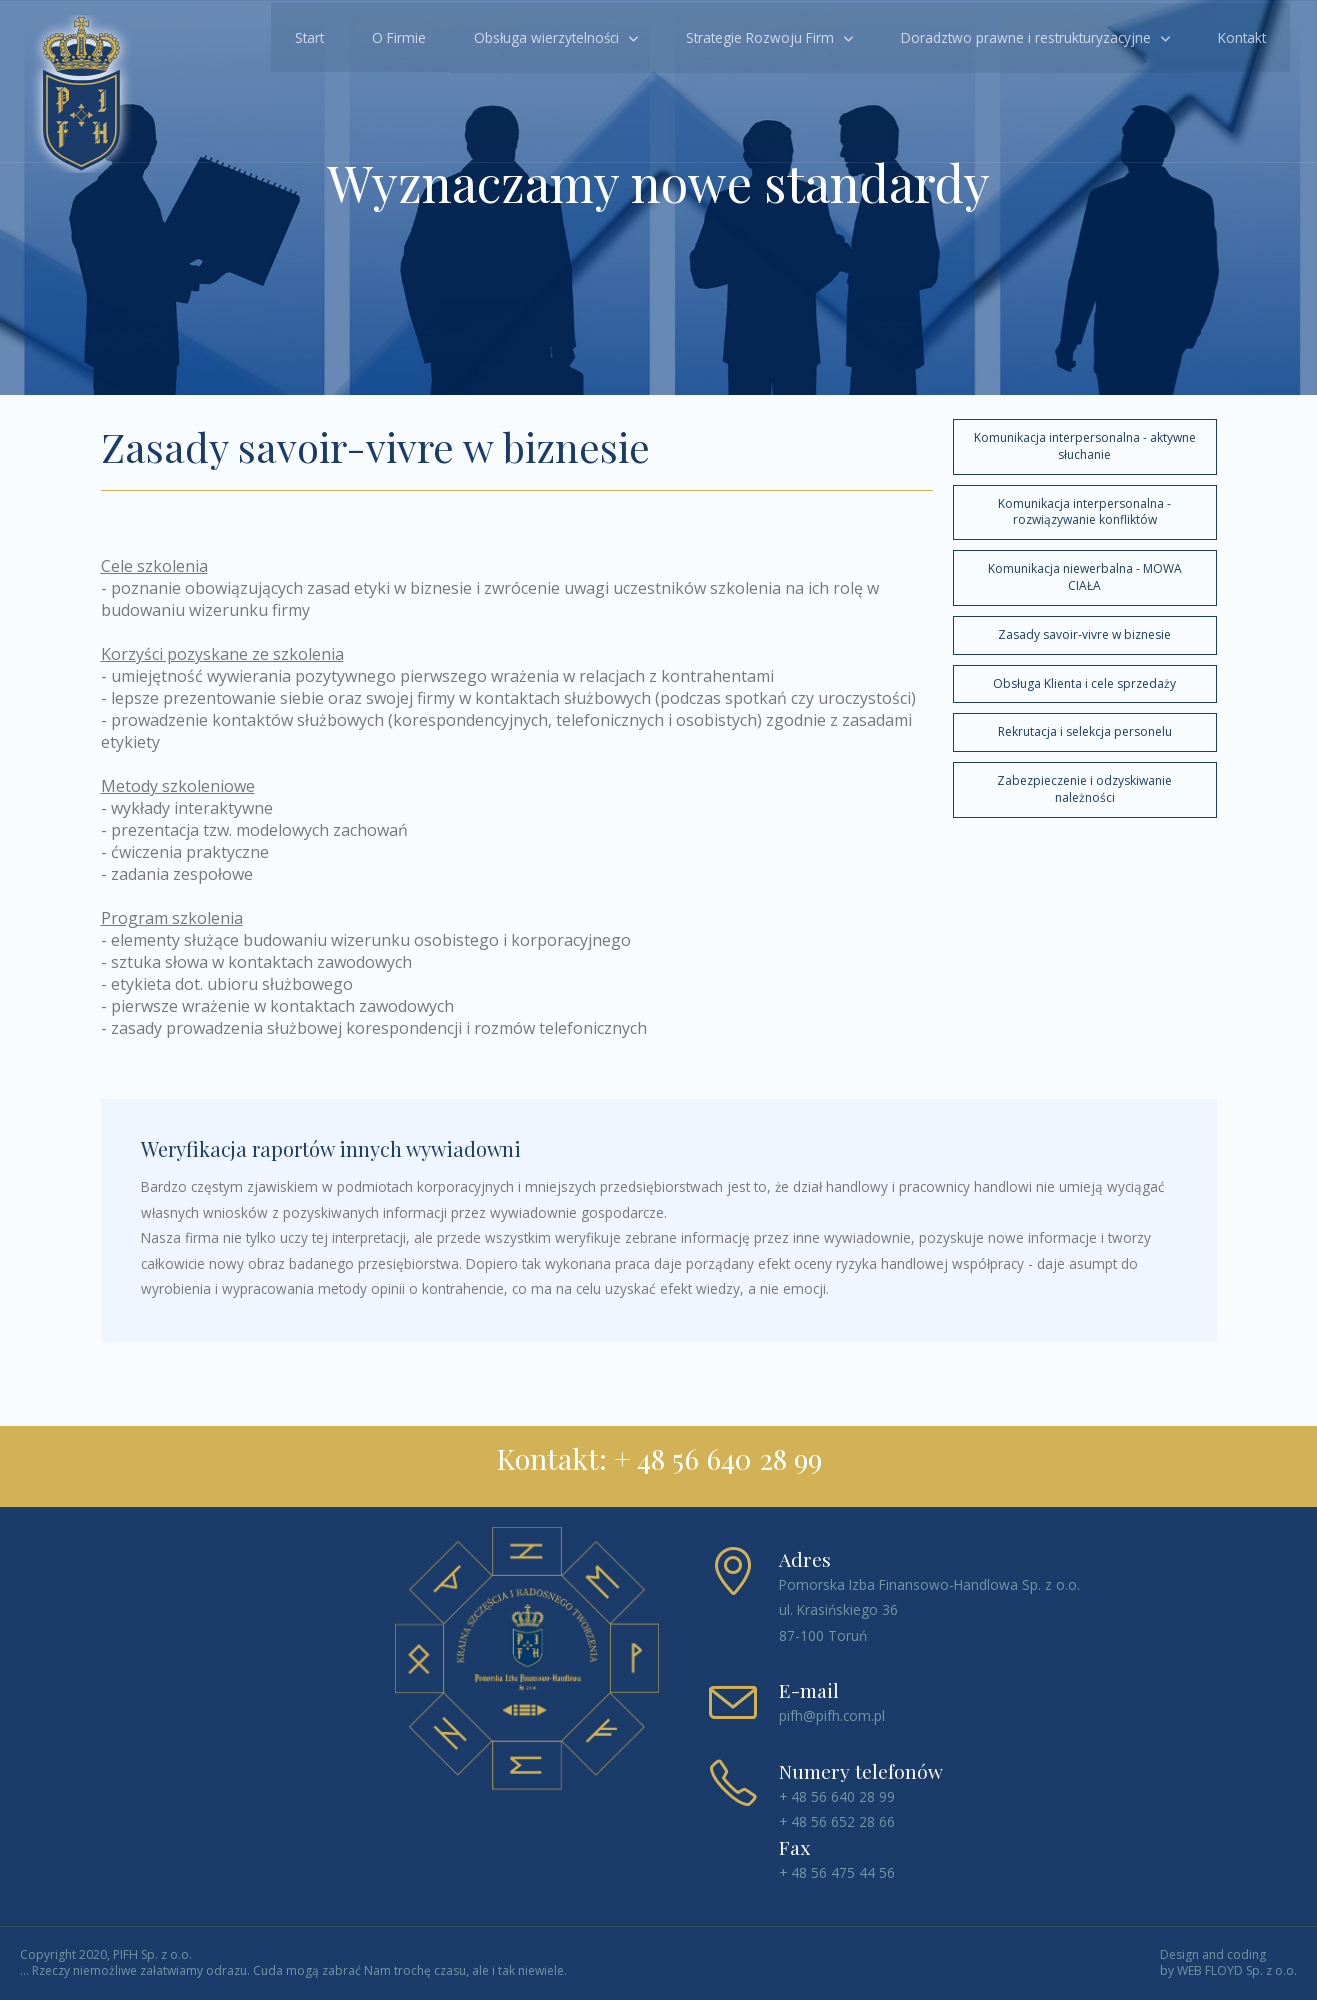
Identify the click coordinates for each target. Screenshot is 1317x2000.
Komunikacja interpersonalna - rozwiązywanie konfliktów (1084, 512)
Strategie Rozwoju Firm (755, 35)
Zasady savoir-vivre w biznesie (1084, 634)
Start (304, 35)
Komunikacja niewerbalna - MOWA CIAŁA (1085, 577)
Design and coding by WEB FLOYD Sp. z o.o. (1228, 1963)
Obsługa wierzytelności (541, 35)
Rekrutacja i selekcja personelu (1085, 731)
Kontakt (1237, 35)
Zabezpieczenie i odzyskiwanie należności (1084, 789)
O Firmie (394, 35)
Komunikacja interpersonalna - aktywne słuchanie (1085, 446)
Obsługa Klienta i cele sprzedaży (1084, 683)
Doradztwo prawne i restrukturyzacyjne (1021, 35)
